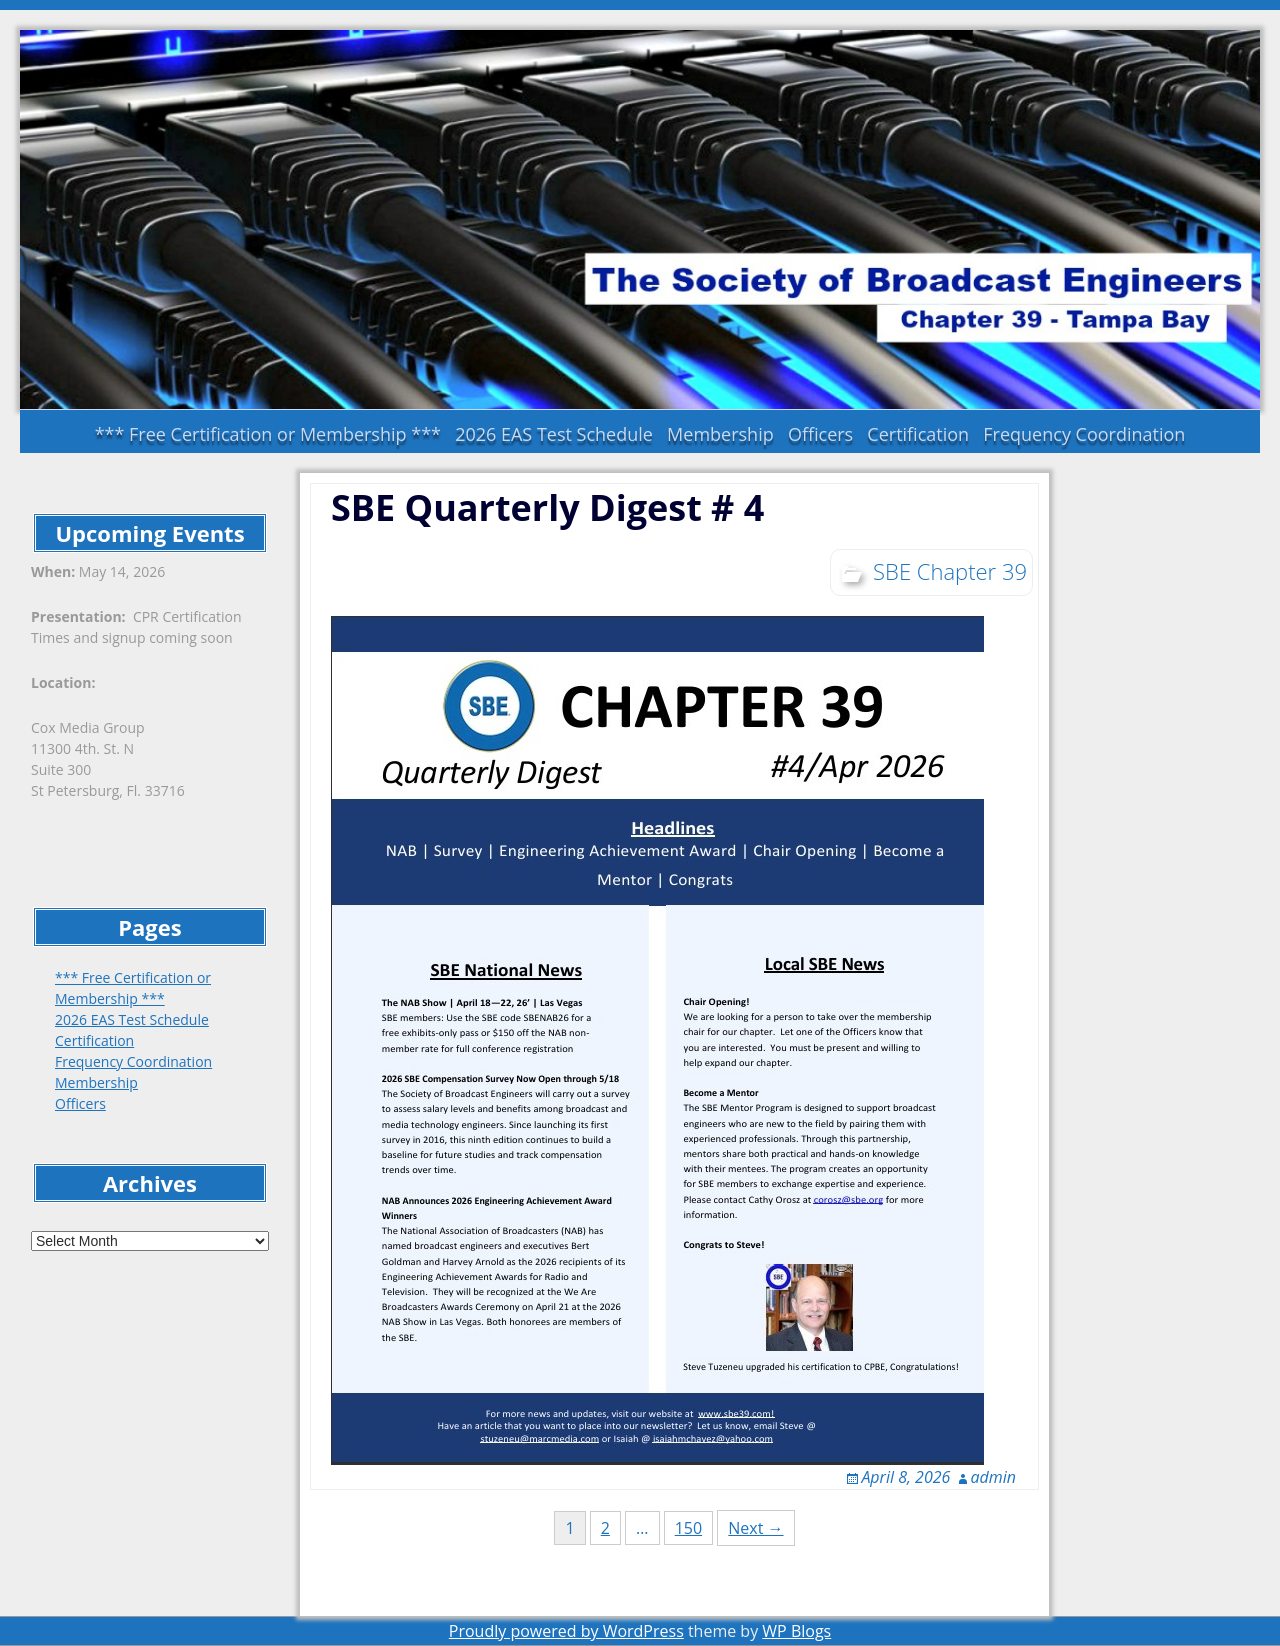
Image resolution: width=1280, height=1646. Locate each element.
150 (688, 1528)
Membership (720, 434)
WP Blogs (796, 1631)
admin (994, 1477)
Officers (820, 434)
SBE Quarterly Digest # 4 (547, 507)
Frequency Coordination (1084, 434)
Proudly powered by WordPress (566, 1631)
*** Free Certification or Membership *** (268, 434)
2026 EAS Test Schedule (554, 434)
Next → (755, 1528)
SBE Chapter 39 (950, 571)
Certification (918, 434)
